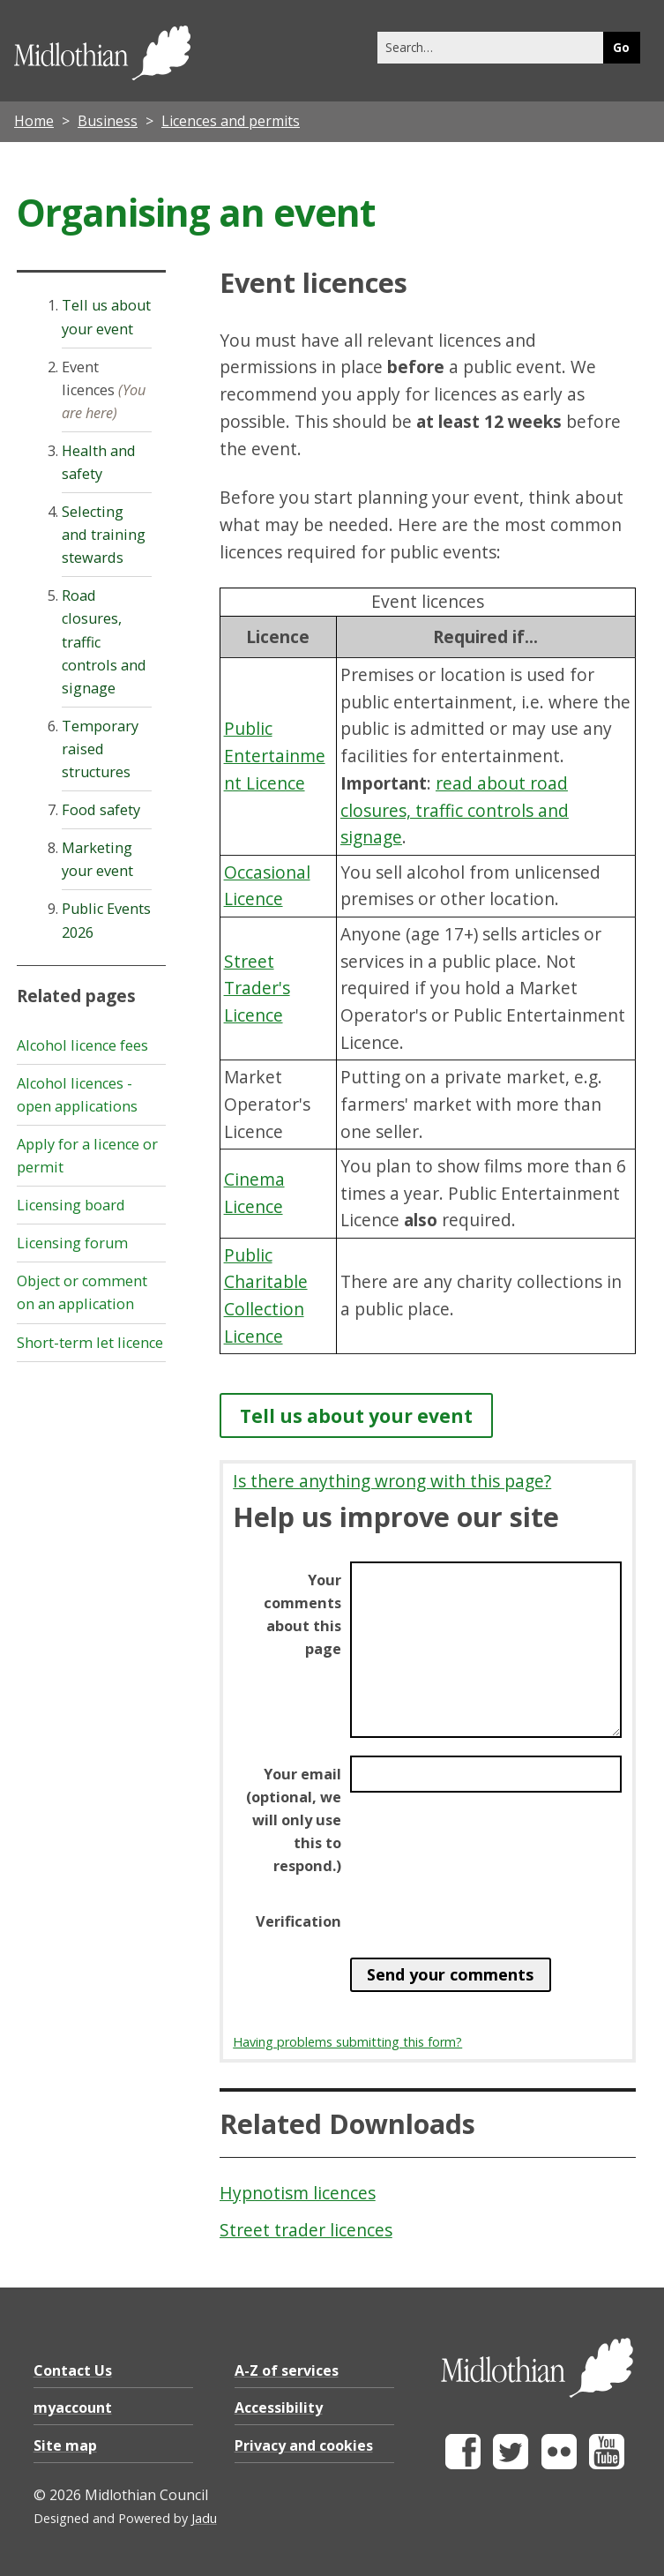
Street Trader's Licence (257, 988)
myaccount (73, 2407)
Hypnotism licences (298, 2193)
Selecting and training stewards (103, 534)
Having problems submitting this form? (347, 2041)
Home (34, 121)
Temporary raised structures (100, 749)
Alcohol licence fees (82, 1045)
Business (108, 121)
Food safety (101, 810)
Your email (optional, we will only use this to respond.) (293, 1820)
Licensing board (71, 1205)
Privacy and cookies (304, 2445)
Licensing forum (72, 1243)
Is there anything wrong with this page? (392, 1481)
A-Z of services (287, 2370)
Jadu (204, 2518)
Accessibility (279, 2407)
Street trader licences (306, 2230)
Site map (65, 2445)
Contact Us (73, 2370)
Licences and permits (230, 121)
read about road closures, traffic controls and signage (454, 810)
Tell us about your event (356, 1415)
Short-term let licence (90, 1342)
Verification (298, 1921)
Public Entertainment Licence (274, 755)
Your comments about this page (302, 1614)
